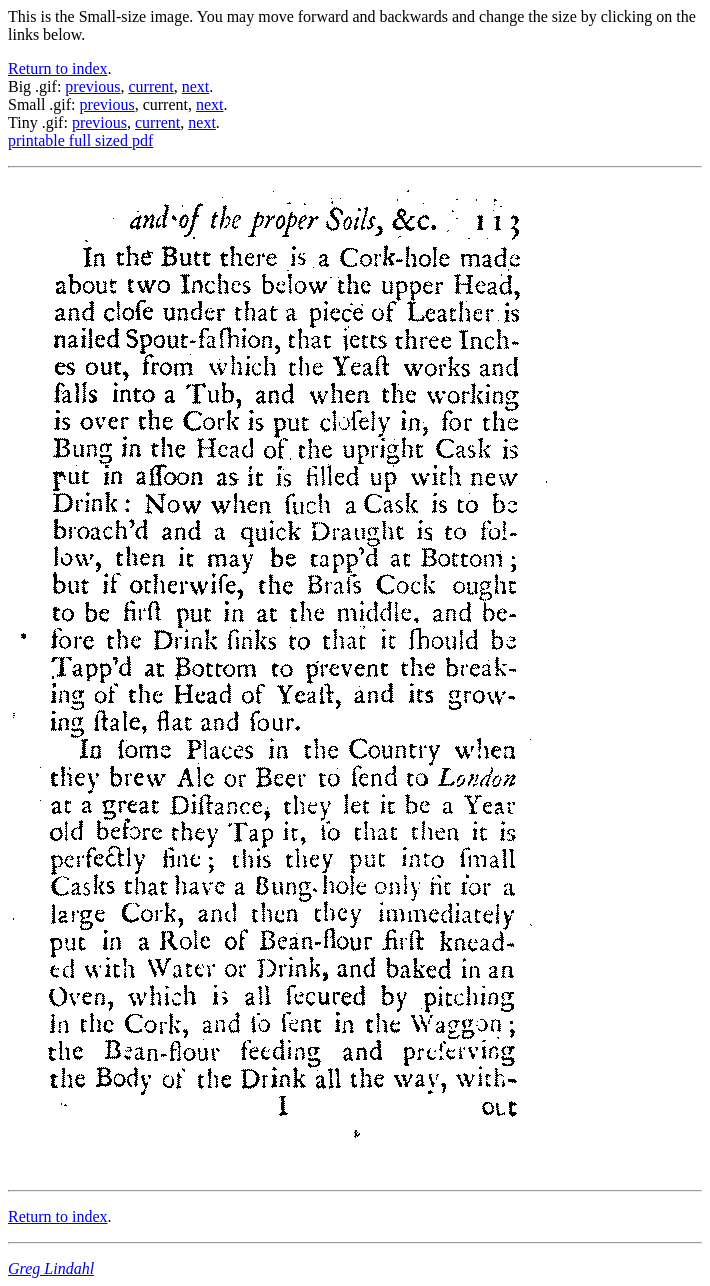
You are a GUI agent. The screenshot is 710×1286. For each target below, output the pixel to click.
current (150, 86)
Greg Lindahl (51, 1268)
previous (92, 86)
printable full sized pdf (80, 140)
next (196, 86)
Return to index (58, 68)
